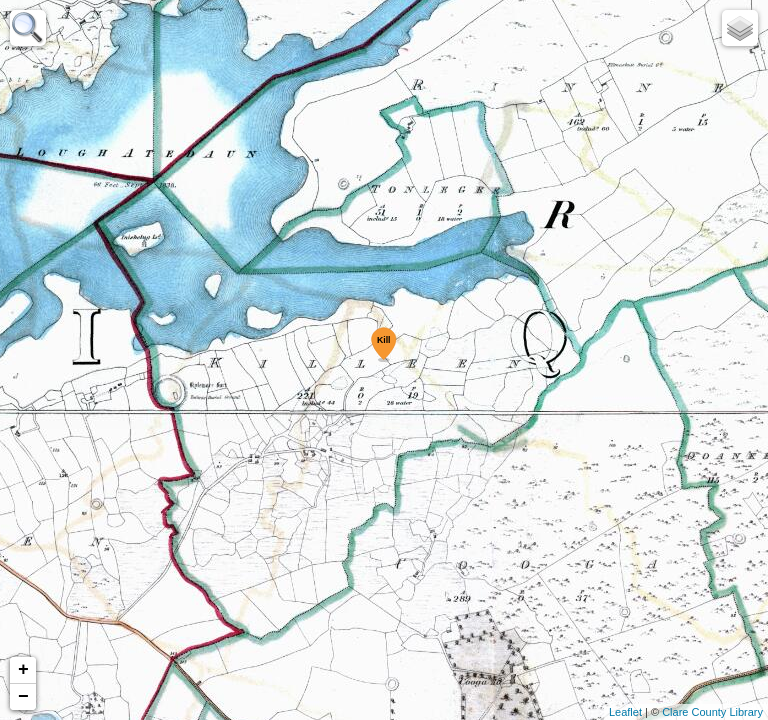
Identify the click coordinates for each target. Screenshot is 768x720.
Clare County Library (712, 712)
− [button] (23, 697)
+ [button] (23, 670)
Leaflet (625, 712)
